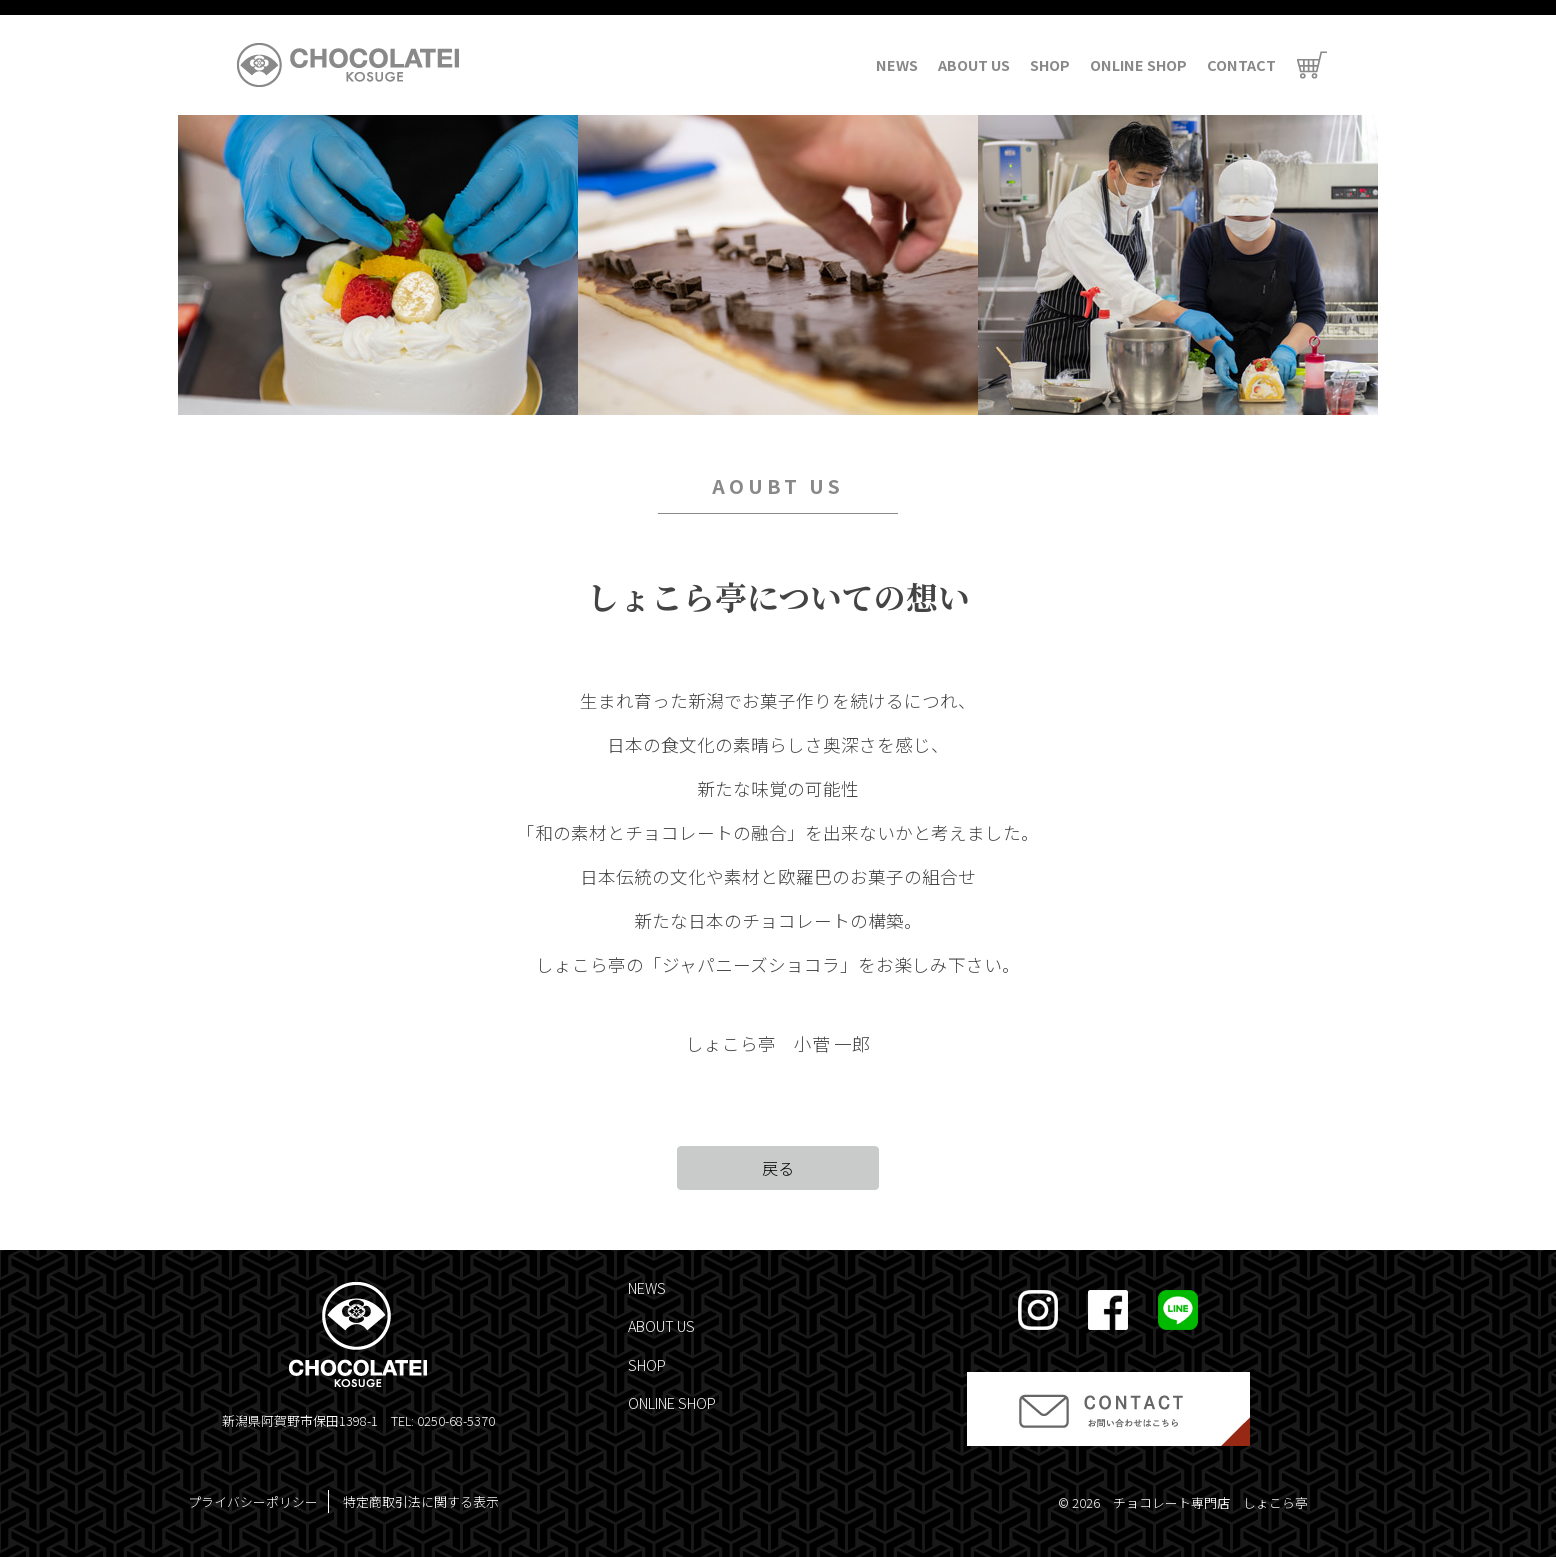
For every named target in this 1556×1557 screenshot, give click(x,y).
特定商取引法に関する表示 (421, 1501)
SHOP (1050, 64)
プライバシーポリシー (253, 1501)
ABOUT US (974, 64)
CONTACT (1241, 64)
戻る (778, 1168)
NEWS (897, 64)
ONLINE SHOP (1138, 64)
